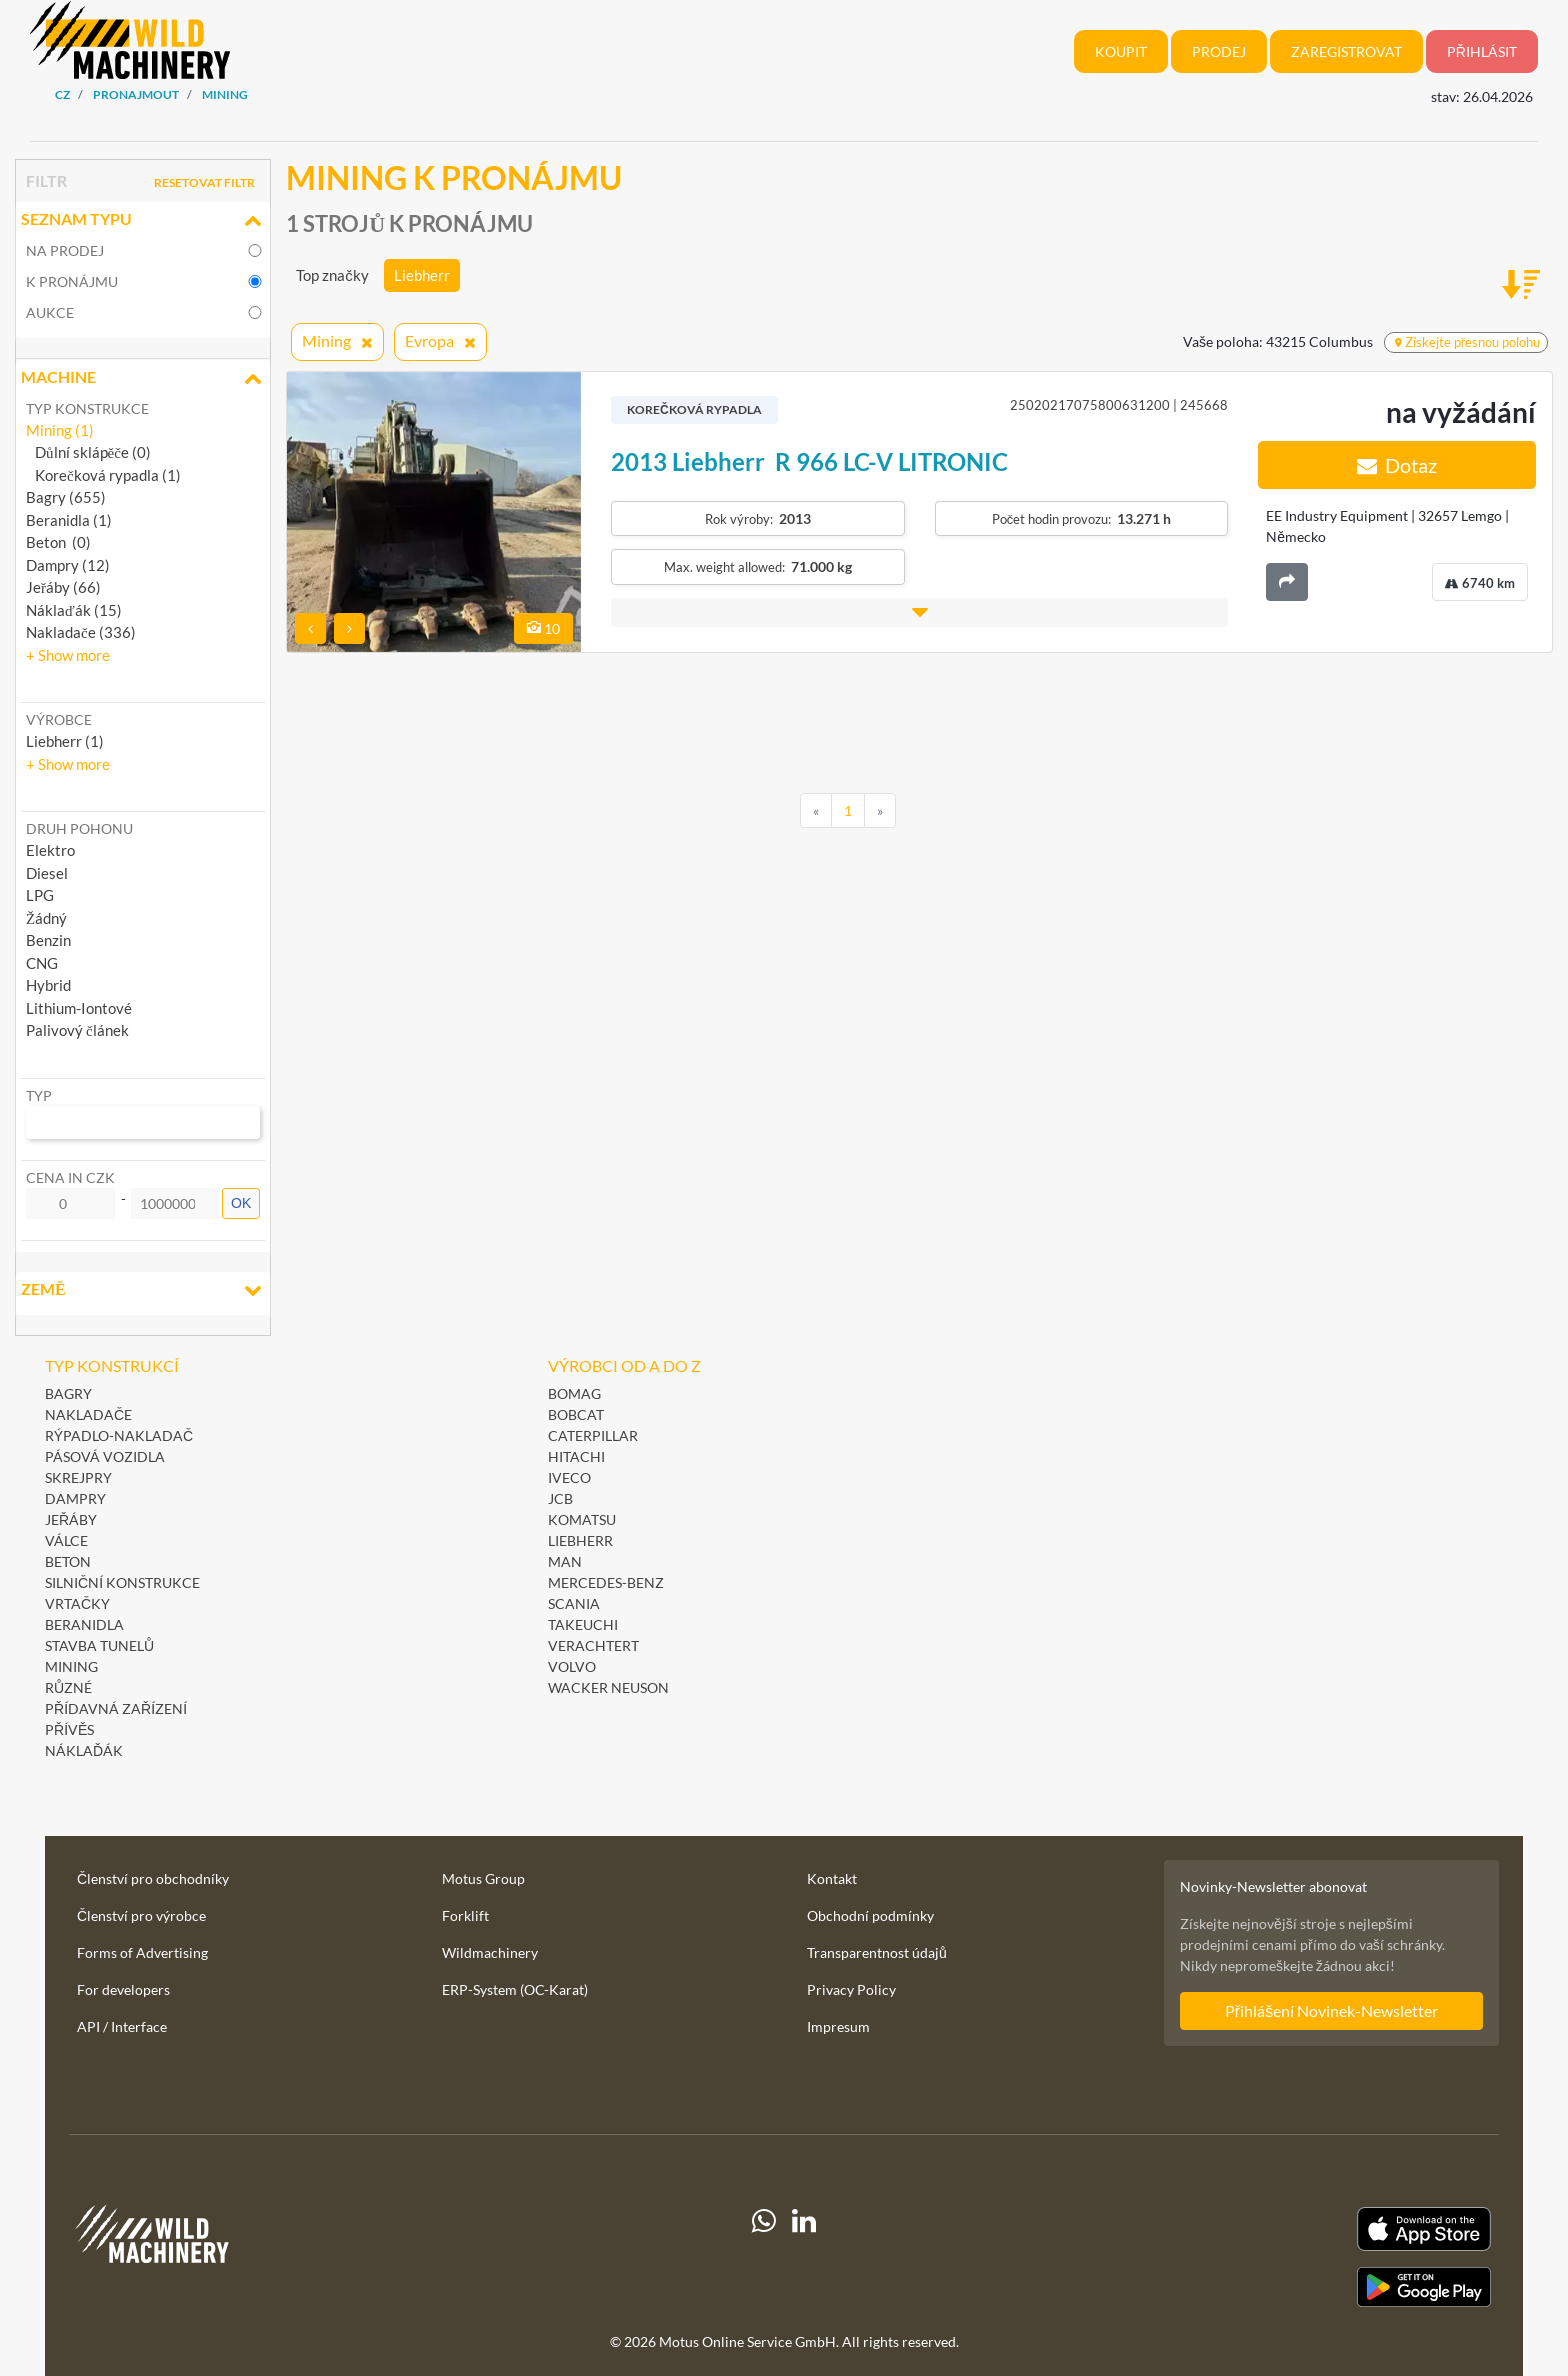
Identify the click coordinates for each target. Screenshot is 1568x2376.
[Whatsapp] (764, 2257)
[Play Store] (1270, 2287)
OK (241, 1203)
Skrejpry (78, 1477)
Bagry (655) (66, 497)
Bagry (68, 1393)
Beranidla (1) (69, 520)
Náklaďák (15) (74, 610)
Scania (574, 1603)
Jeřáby (71, 1519)
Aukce (50, 312)
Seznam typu (143, 221)
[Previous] (816, 811)
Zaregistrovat (1346, 51)
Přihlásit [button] (1482, 51)
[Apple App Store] (1270, 2229)
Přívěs (69, 1729)
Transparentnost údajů (877, 1952)
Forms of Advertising (142, 1952)
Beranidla (84, 1624)
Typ (39, 1095)
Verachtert (593, 1645)
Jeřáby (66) (63, 587)
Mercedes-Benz (606, 1582)
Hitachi (576, 1456)
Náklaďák (84, 1750)
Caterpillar (593, 1435)
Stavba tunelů (99, 1645)
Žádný (46, 918)
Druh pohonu (79, 828)
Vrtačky (77, 1603)
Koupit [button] (1121, 51)
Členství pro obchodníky (153, 1878)
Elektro (50, 850)
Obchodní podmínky (870, 1915)
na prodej (65, 250)
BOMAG (574, 1393)
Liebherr (422, 275)
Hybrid (48, 985)
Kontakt (832, 1878)
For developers (123, 1989)
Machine (143, 379)
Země (143, 1291)
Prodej (1219, 51)
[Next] (880, 811)
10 (543, 628)
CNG (42, 963)
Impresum (838, 2026)
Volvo (572, 1666)
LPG (40, 895)
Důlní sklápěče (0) (88, 452)
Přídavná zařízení (116, 1708)
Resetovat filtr (204, 182)
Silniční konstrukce (122, 1582)
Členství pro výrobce (141, 1915)
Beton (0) (58, 542)
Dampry (75, 1498)
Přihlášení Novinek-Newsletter (1331, 2010)
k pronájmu (72, 281)
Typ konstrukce (87, 408)
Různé (68, 1687)
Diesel (47, 873)
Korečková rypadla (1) (103, 475)
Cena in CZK (70, 1177)
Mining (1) (60, 430)
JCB (560, 1498)
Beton (69, 1561)
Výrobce (59, 719)
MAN (565, 1561)
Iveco (569, 1477)
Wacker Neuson (608, 1687)
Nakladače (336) (81, 632)
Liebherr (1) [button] (65, 741)
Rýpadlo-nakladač (119, 1435)
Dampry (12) (68, 565)
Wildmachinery (490, 1952)
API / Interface (122, 2026)
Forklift (465, 1915)
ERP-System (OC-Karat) (515, 1989)
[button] (68, 655)
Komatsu (582, 1519)
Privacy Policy (851, 1989)
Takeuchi (583, 1624)
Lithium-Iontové (79, 1008)
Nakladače (88, 1414)
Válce (66, 1540)
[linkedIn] (804, 2257)
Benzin (48, 940)
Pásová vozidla (105, 1456)
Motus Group (483, 1878)
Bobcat (576, 1414)
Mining (71, 1666)
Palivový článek (77, 1030)
